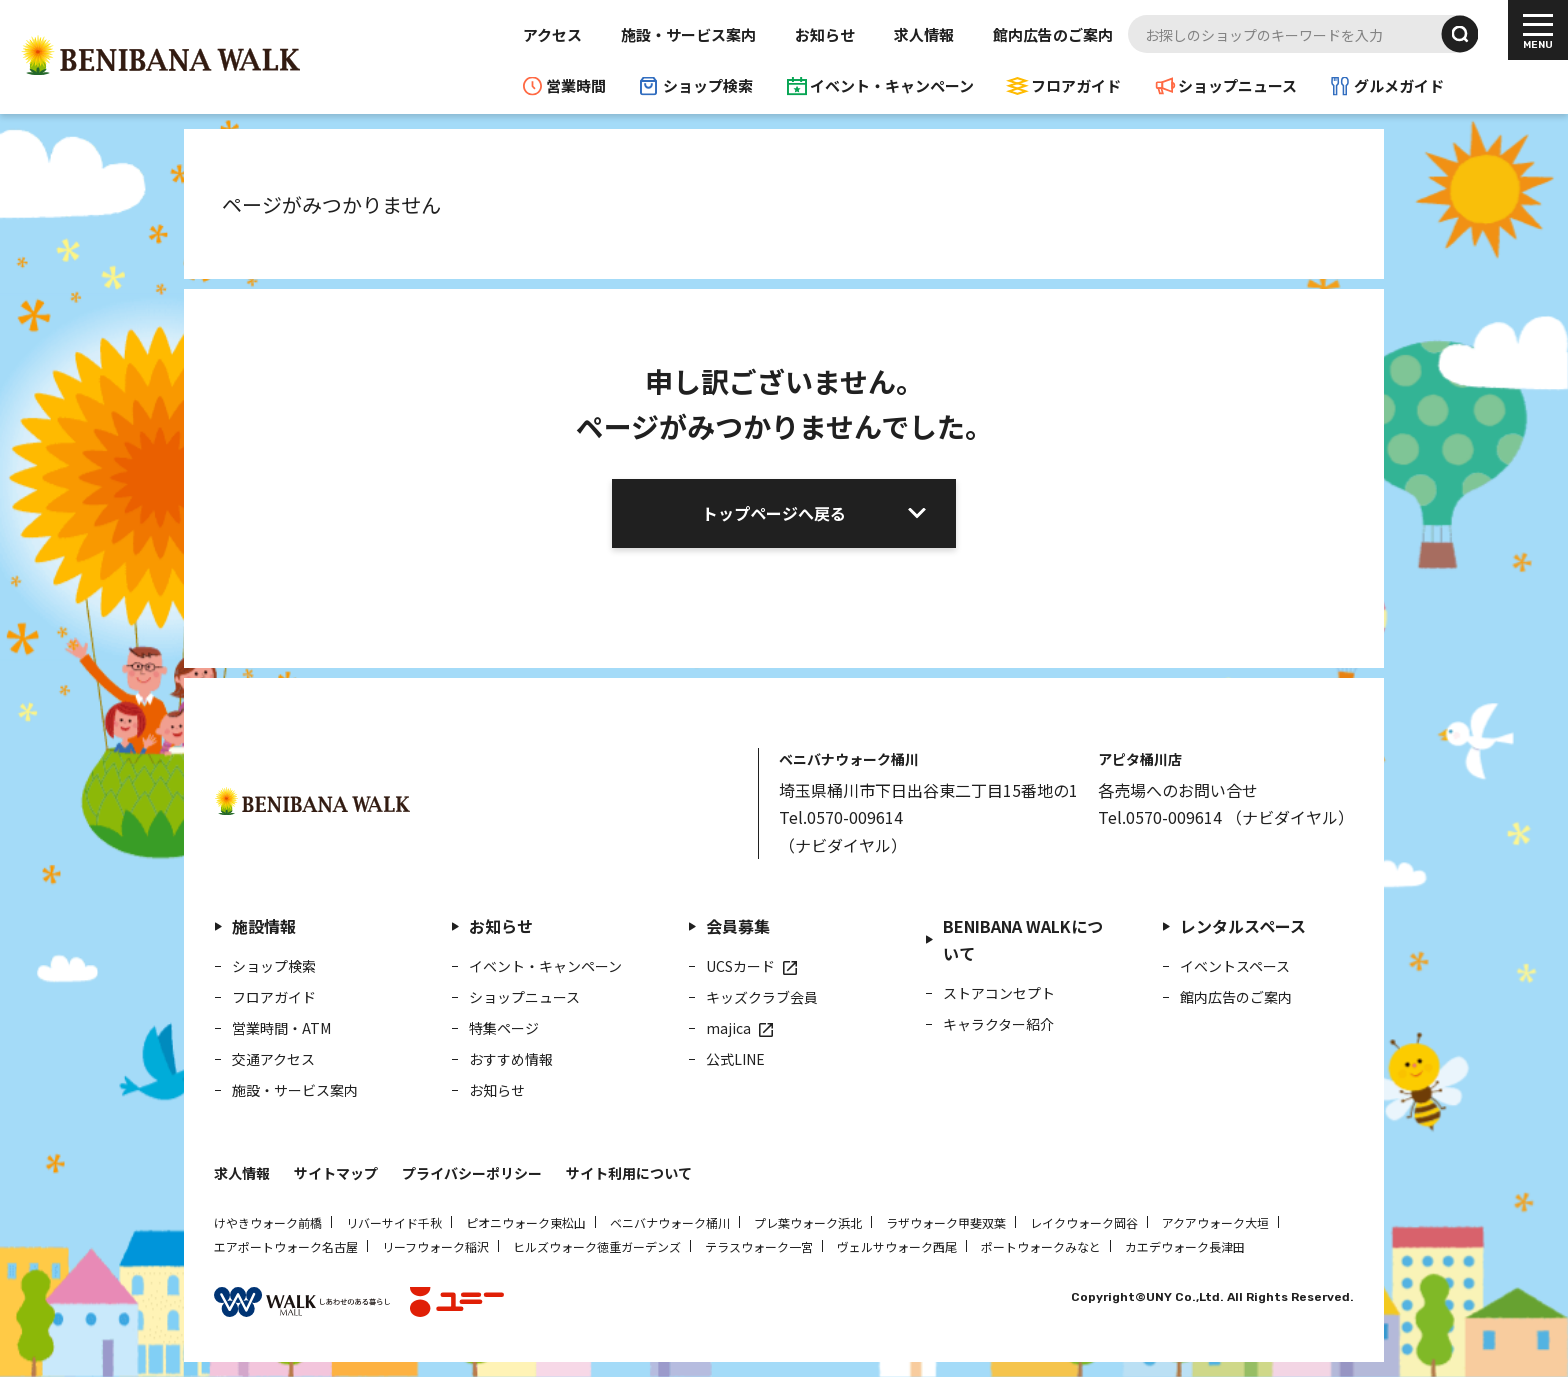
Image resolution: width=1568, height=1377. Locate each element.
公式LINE (735, 1059)
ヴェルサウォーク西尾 (897, 1246)
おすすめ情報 (511, 1059)
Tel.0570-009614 (841, 817)
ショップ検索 (708, 85)
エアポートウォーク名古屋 (286, 1246)
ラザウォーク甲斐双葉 (946, 1222)
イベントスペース (1235, 966)
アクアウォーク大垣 (1215, 1222)
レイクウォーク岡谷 (1084, 1222)
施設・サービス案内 (688, 34)
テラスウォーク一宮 (759, 1246)
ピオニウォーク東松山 (526, 1222)
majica (728, 1028)
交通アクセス (273, 1059)
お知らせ (825, 34)
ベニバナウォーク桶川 (670, 1222)
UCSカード (740, 966)
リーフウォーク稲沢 (435, 1246)
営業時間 (576, 85)
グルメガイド (1399, 85)
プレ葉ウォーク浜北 (808, 1222)
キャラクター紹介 (998, 1024)
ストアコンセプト (999, 993)
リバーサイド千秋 (394, 1222)
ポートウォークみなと (1041, 1246)
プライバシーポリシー (472, 1173)
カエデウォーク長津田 (1185, 1246)
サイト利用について (629, 1173)
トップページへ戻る (774, 513)
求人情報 (924, 34)
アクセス (552, 34)
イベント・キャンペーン (892, 85)
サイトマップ (336, 1173)
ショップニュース (1237, 85)
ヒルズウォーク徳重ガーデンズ (597, 1246)
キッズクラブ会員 (762, 997)
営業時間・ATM (281, 1028)
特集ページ (504, 1028)
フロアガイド (1076, 85)
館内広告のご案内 (1053, 34)
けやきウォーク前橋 (268, 1222)
